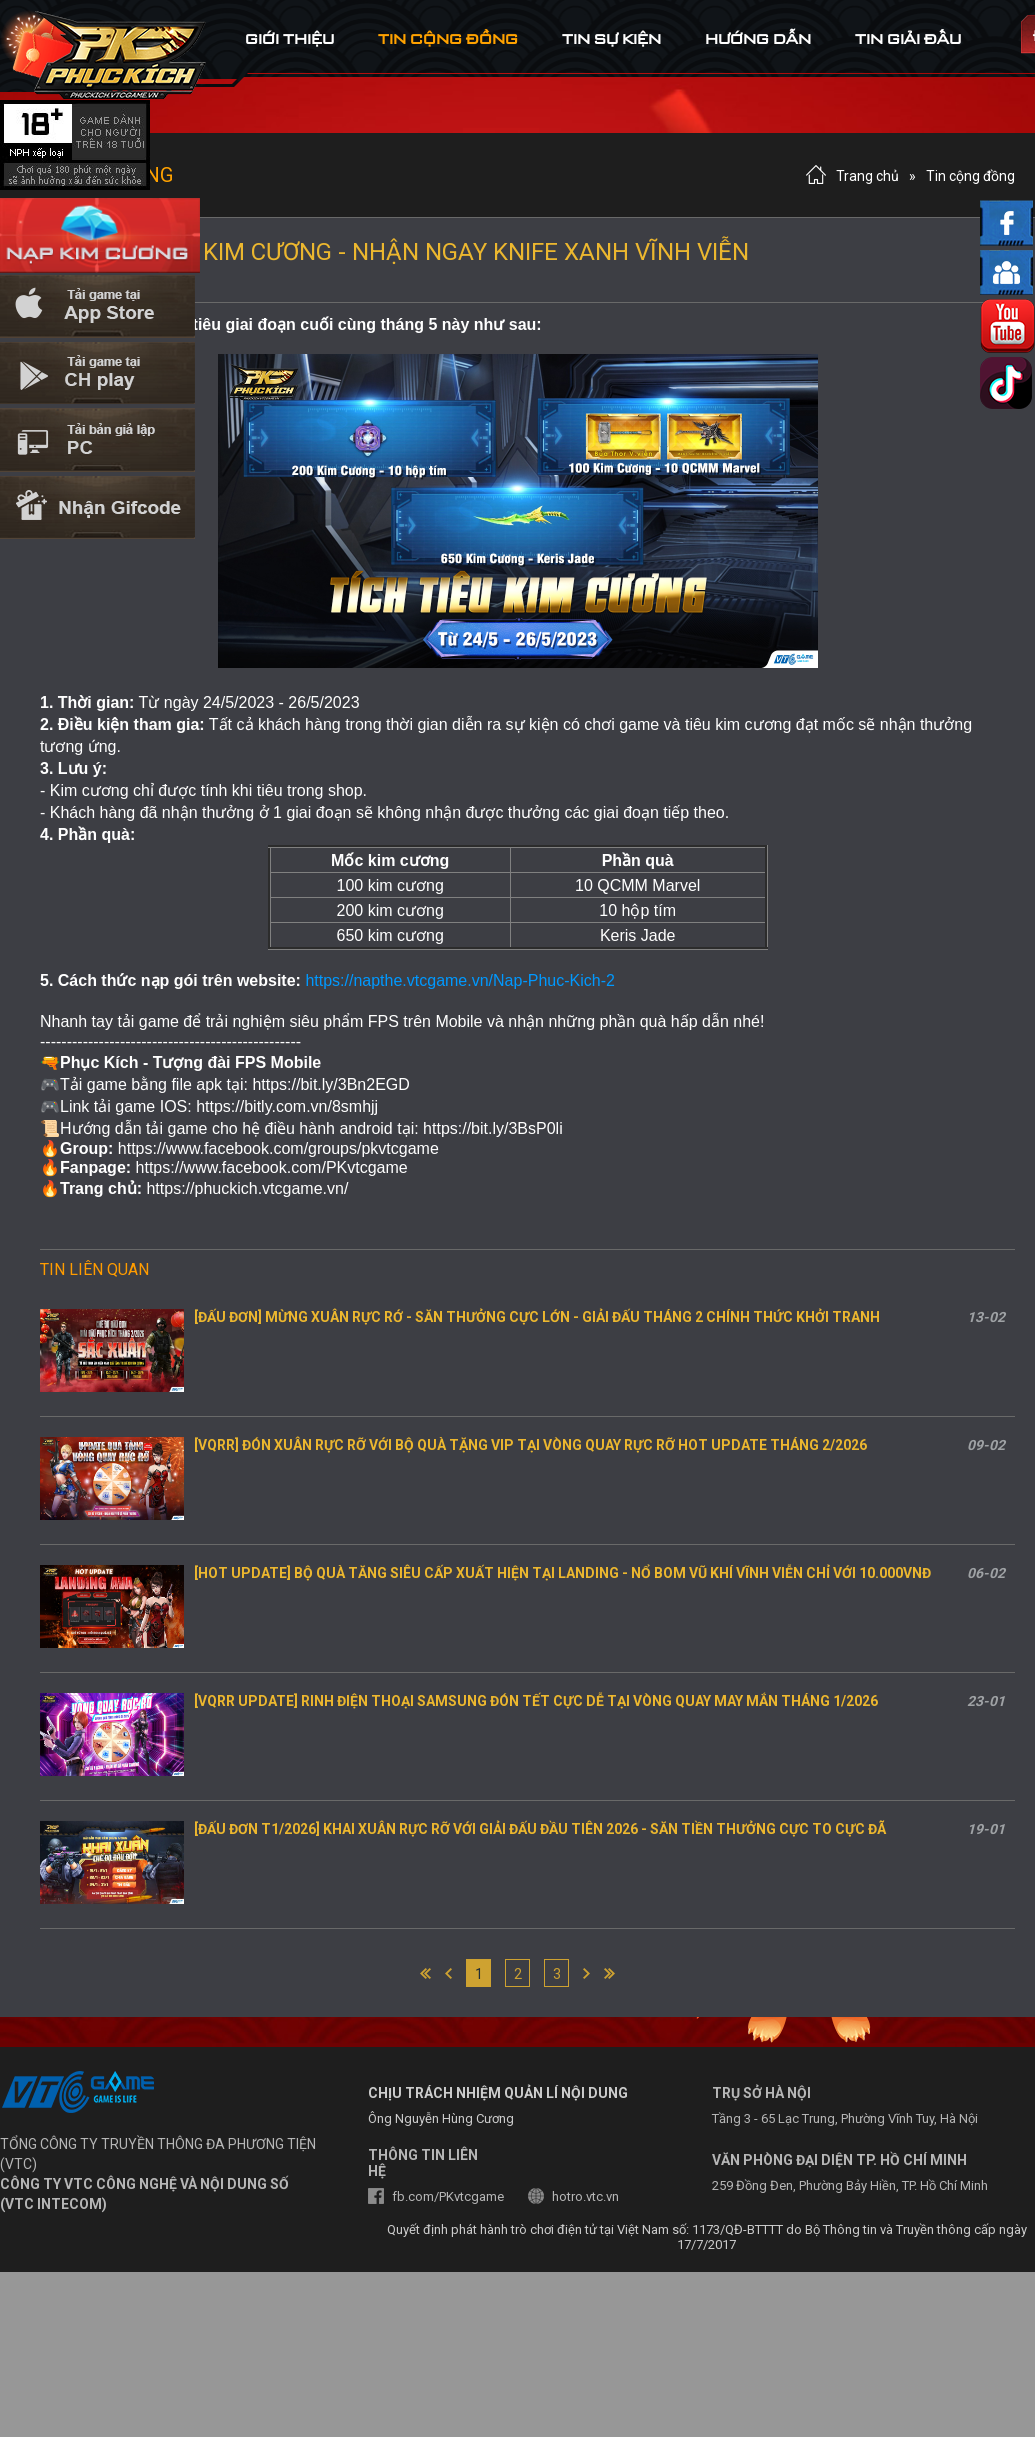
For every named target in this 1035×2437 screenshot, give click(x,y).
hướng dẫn (758, 38)
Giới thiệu (289, 38)
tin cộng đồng (448, 38)
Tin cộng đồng (970, 176)
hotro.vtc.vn (585, 2196)
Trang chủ (867, 176)
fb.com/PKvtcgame (448, 2196)
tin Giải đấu (908, 38)
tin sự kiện (611, 38)
